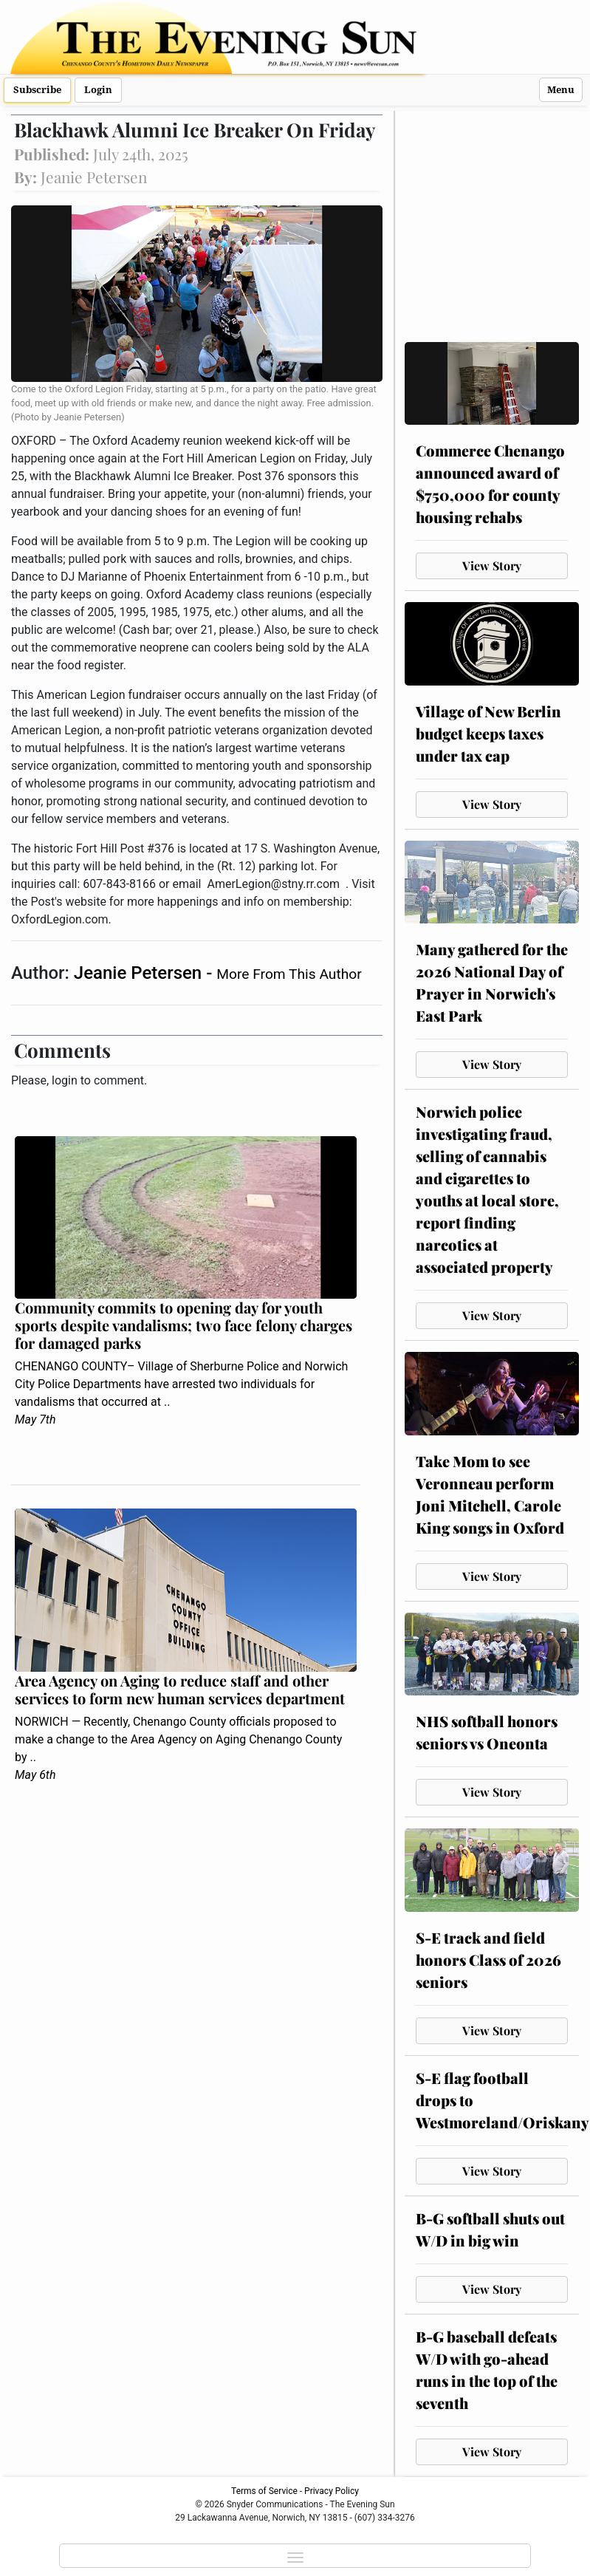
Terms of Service (264, 2491)
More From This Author (288, 974)
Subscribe (37, 89)
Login (98, 89)
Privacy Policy (331, 2491)
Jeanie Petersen (140, 973)
